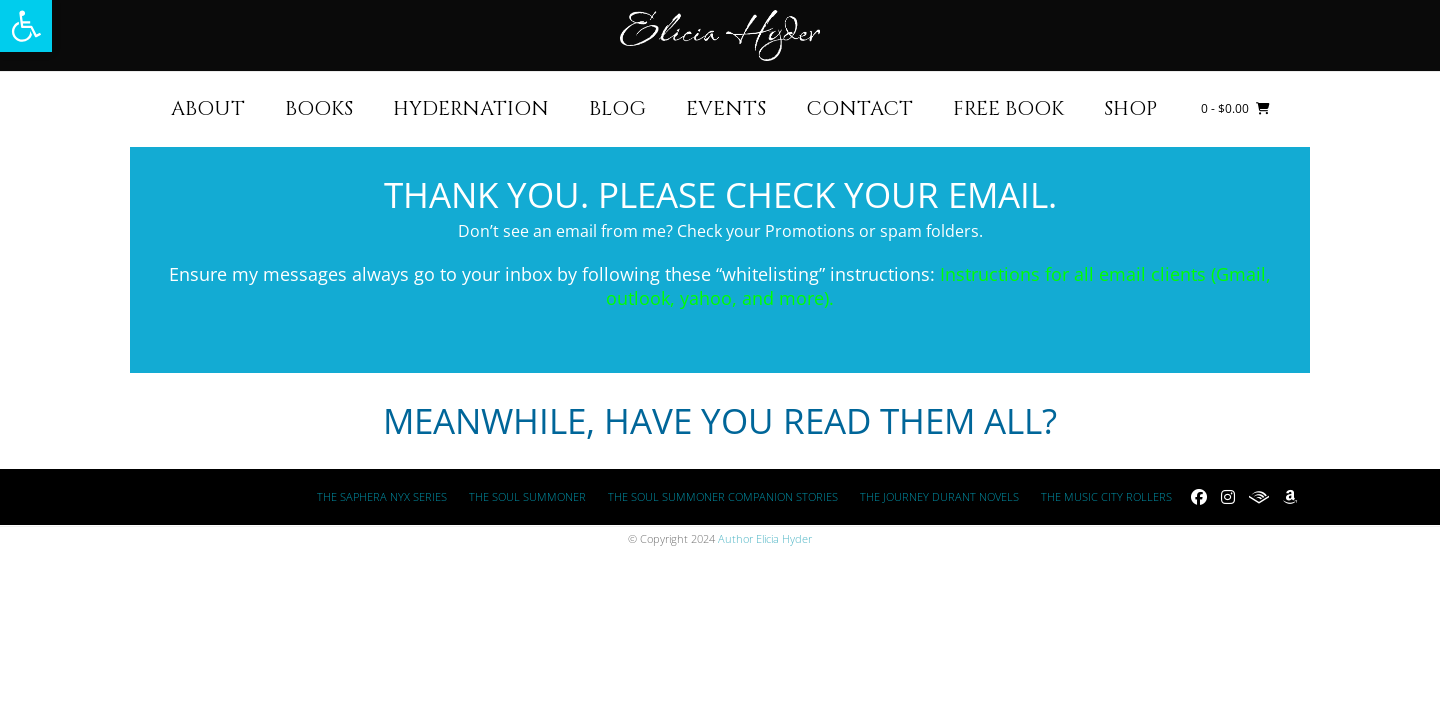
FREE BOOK (1008, 108)
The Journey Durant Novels (939, 496)
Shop (1130, 108)
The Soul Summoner (527, 496)
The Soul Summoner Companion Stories (723, 496)
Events (726, 108)
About (208, 108)
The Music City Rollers (1106, 496)
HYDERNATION (471, 108)
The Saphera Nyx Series (382, 496)
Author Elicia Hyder (765, 538)
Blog (617, 108)
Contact (859, 108)
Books (319, 108)
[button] (26, 26)
